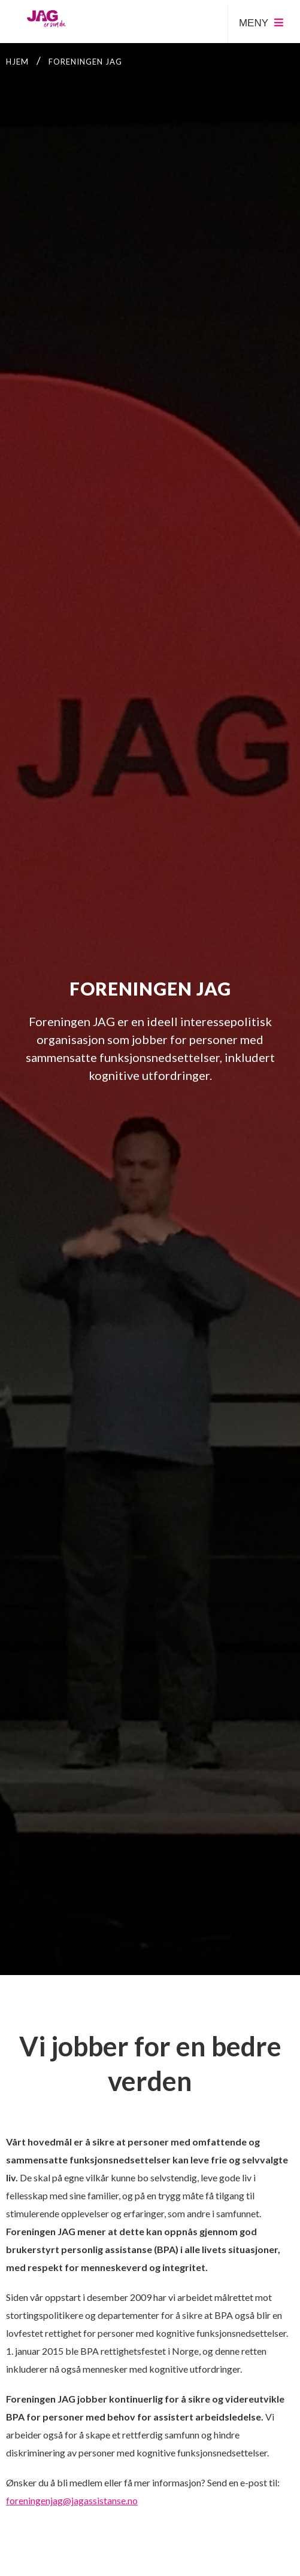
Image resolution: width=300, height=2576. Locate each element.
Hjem (17, 61)
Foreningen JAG (85, 61)
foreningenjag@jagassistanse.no (72, 2500)
